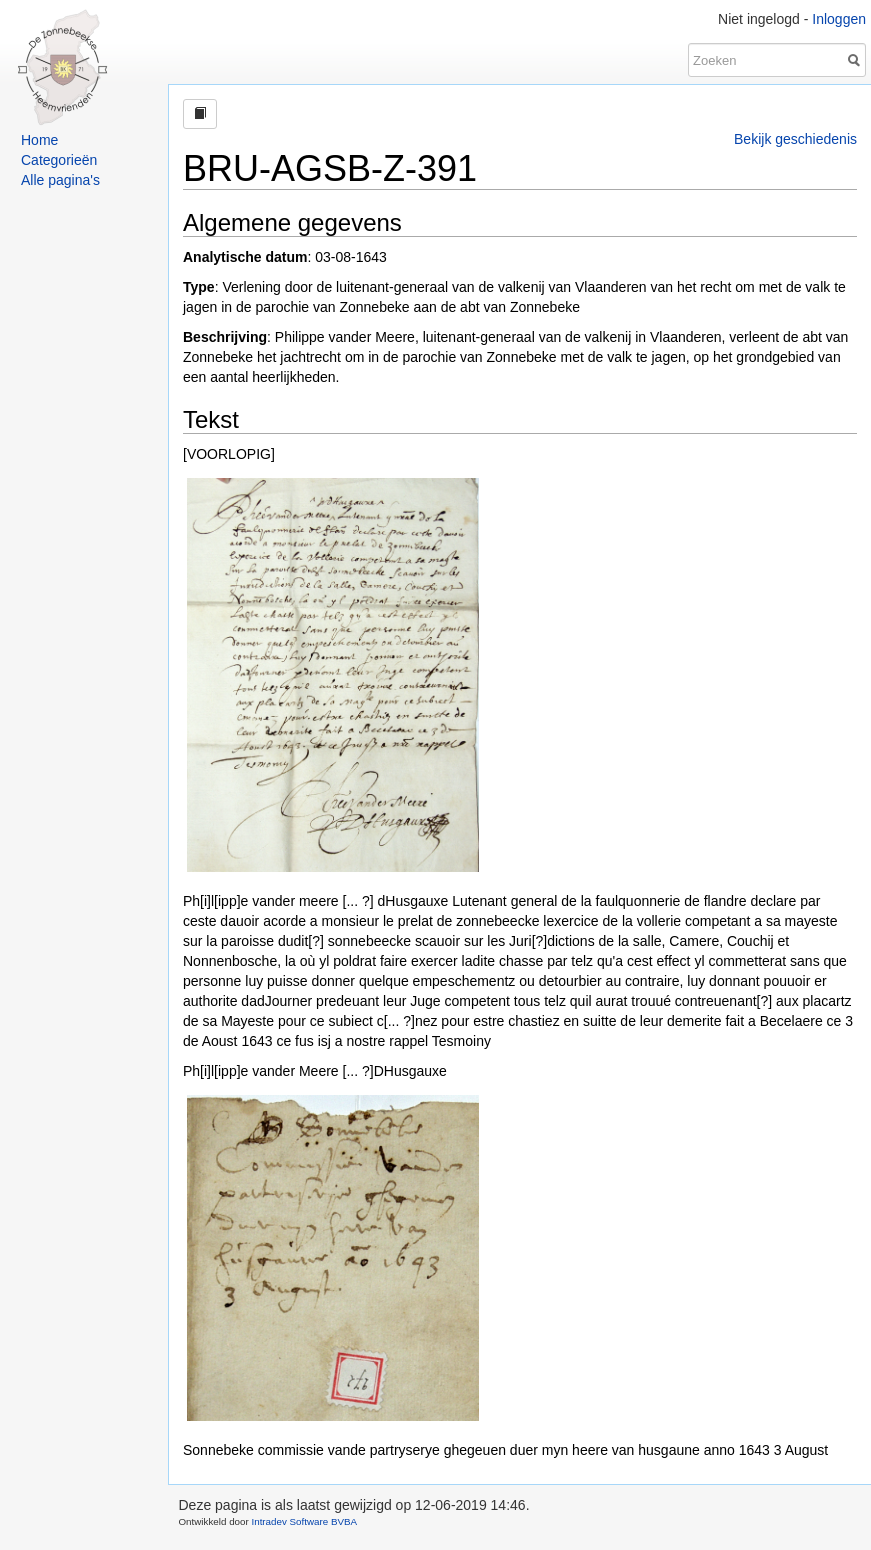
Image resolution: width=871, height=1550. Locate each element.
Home (39, 140)
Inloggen (839, 19)
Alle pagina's (60, 180)
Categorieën (59, 160)
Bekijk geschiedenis (795, 139)
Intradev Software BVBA (304, 1521)
